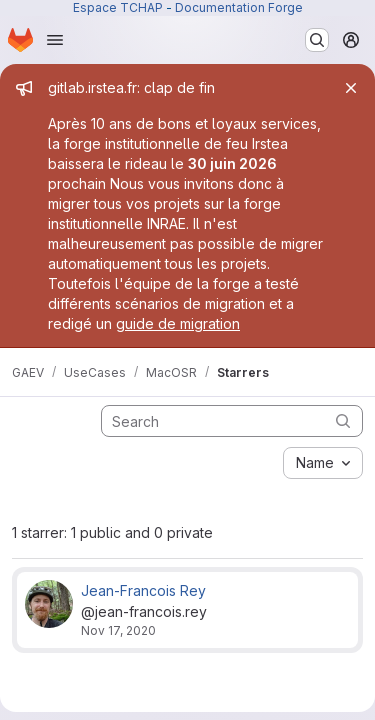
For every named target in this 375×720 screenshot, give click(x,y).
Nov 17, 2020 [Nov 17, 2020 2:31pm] (118, 630)
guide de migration (178, 323)
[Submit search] (343, 420)
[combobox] (323, 463)
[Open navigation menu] (55, 40)
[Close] (351, 88)
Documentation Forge (239, 7)
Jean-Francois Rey (143, 590)
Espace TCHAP (118, 7)
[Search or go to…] (317, 40)
